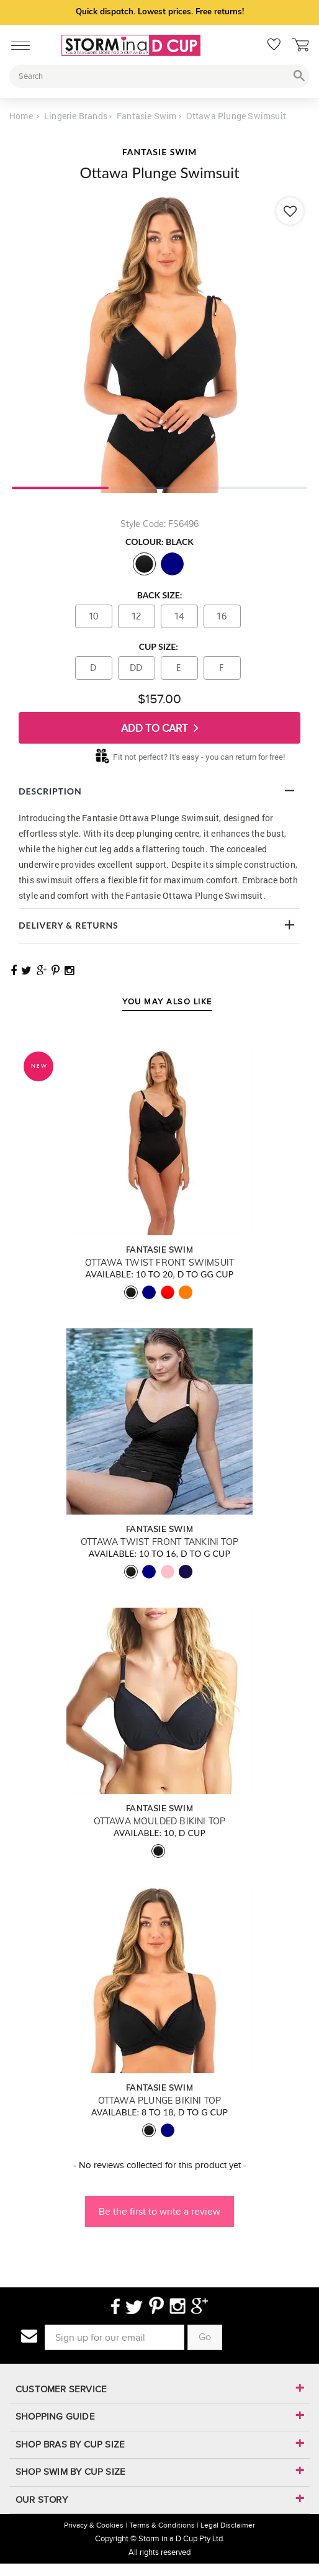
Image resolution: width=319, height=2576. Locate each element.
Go (205, 2336)
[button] (159, 2205)
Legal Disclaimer (227, 2525)
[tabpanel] (159, 342)
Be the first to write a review (159, 2211)
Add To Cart (160, 728)
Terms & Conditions (162, 2525)
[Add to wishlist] (289, 211)
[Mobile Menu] (17, 43)
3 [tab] (258, 486)
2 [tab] (159, 486)
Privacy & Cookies (94, 2525)
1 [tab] (60, 486)
